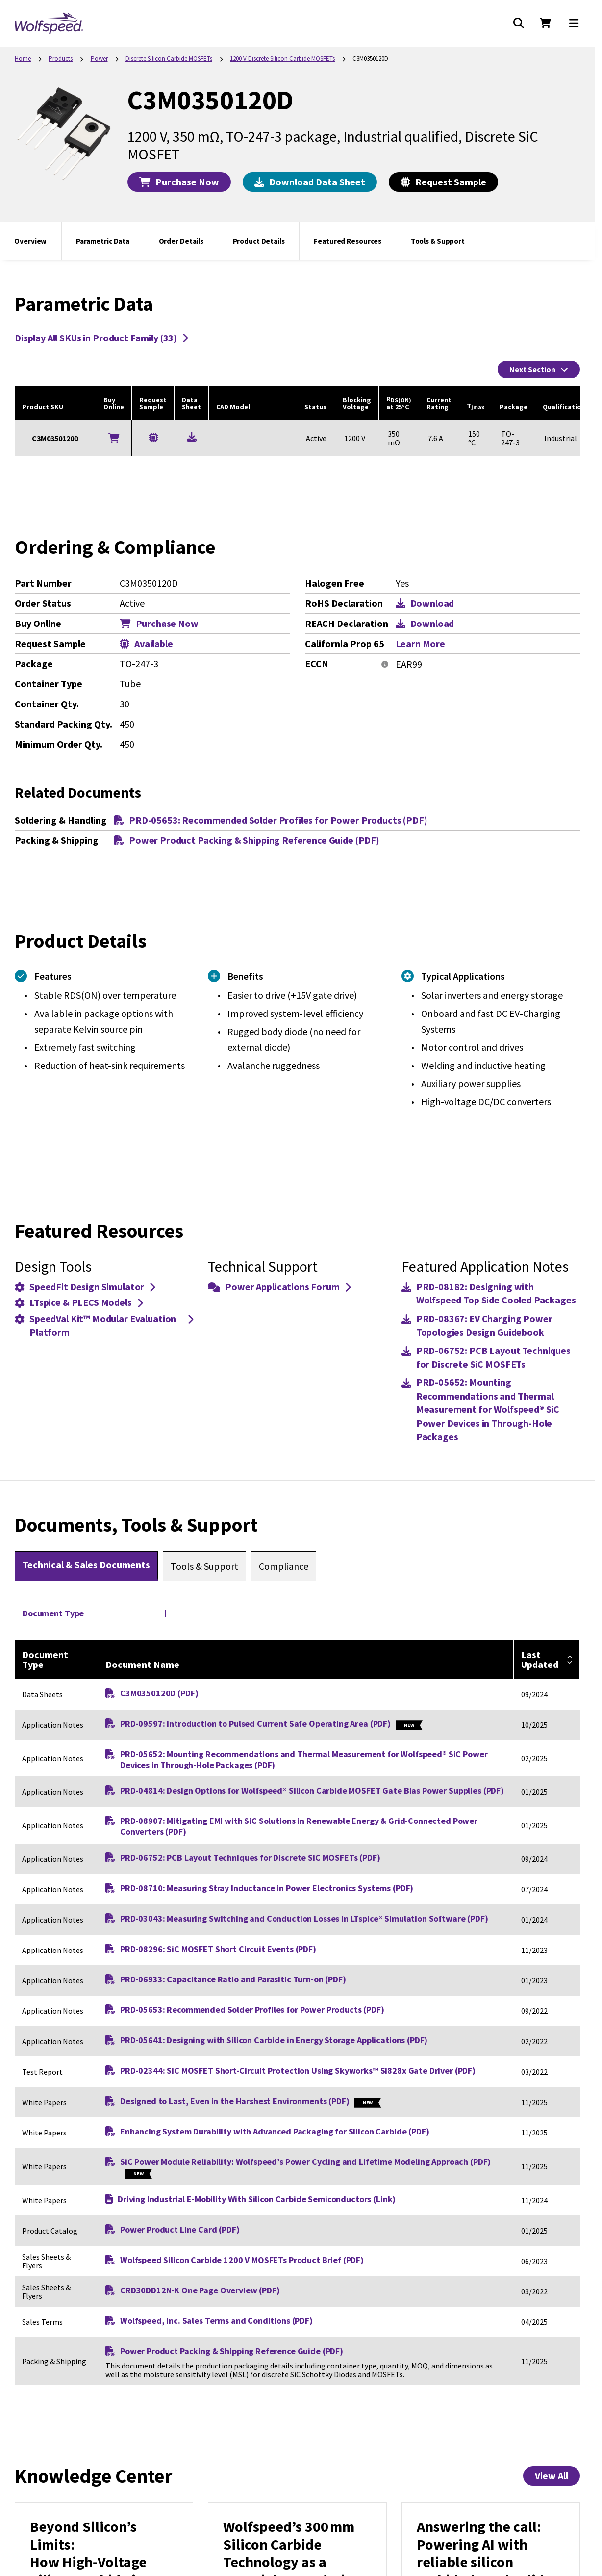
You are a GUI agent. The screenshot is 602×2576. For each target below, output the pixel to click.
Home (23, 58)
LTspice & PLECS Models (79, 1302)
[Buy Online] (114, 438)
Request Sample (443, 182)
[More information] (384, 664)
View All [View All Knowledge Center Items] (551, 2476)
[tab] (86, 1566)
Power (99, 58)
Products (61, 58)
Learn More (421, 644)
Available (146, 644)
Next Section (538, 369)
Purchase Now (179, 182)
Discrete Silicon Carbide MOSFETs (168, 58)
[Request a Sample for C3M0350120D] (153, 437)
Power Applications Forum (279, 1286)
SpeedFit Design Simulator (85, 1286)
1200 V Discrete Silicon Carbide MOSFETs (282, 58)
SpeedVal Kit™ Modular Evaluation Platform (104, 1325)
